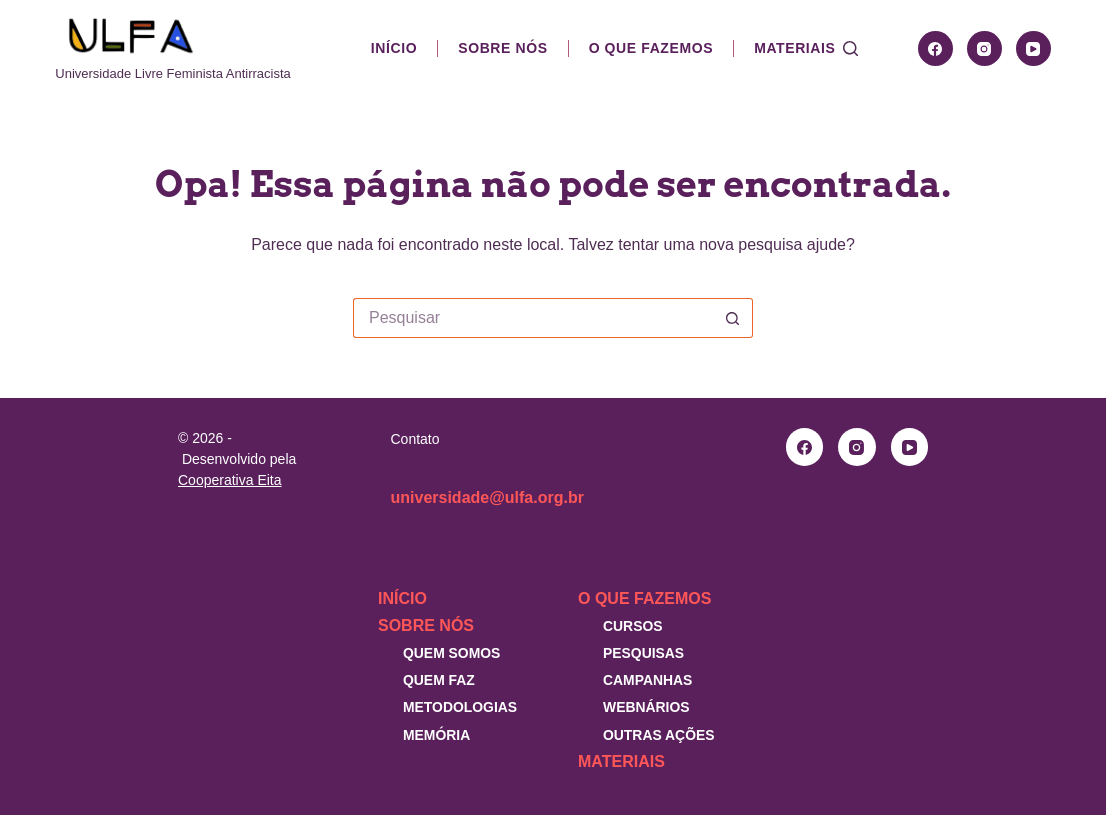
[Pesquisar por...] (533, 318)
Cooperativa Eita (230, 480)
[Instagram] (984, 48)
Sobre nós (502, 48)
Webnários (646, 707)
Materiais (794, 48)
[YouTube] (1033, 48)
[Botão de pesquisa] (733, 318)
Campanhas (647, 680)
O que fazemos (651, 48)
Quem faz (439, 680)
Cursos (633, 626)
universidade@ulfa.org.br (487, 497)
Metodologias (460, 707)
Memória (436, 735)
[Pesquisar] (850, 48)
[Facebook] (935, 48)
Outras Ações (659, 735)
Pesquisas (643, 653)
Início (394, 48)
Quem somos (451, 653)
